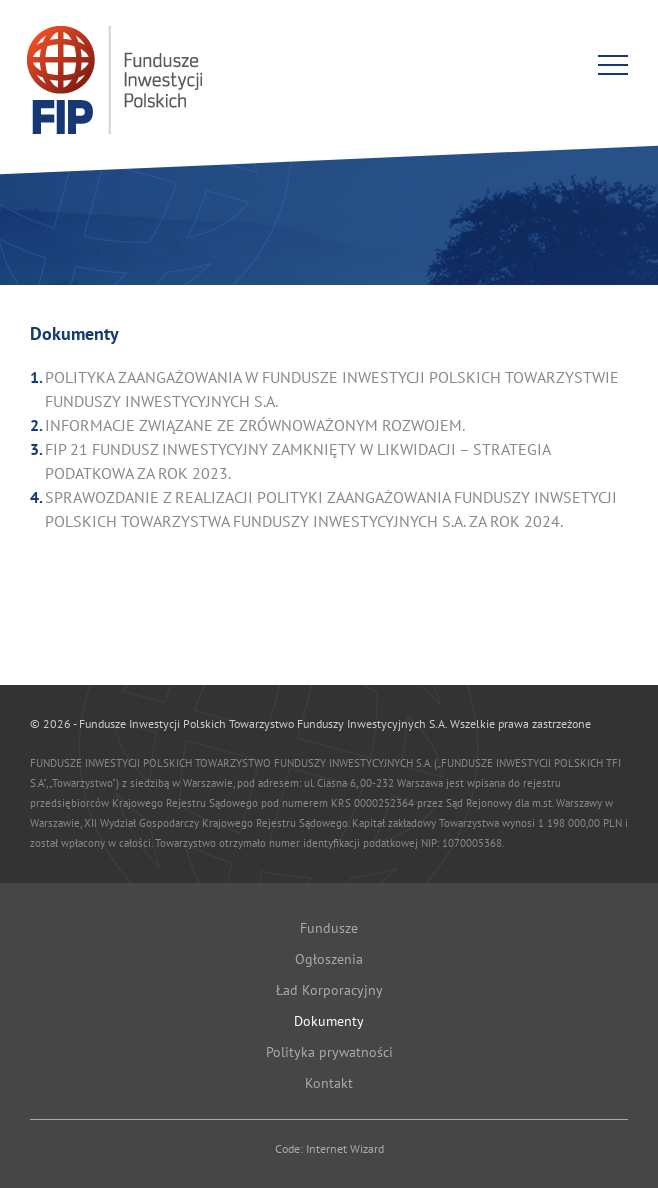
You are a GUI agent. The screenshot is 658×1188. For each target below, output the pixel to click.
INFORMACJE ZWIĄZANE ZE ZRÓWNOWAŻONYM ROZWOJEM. (255, 425)
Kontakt (329, 1083)
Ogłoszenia (329, 959)
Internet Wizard (345, 1148)
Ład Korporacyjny (329, 990)
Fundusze (329, 928)
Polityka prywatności (329, 1052)
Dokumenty (329, 1021)
